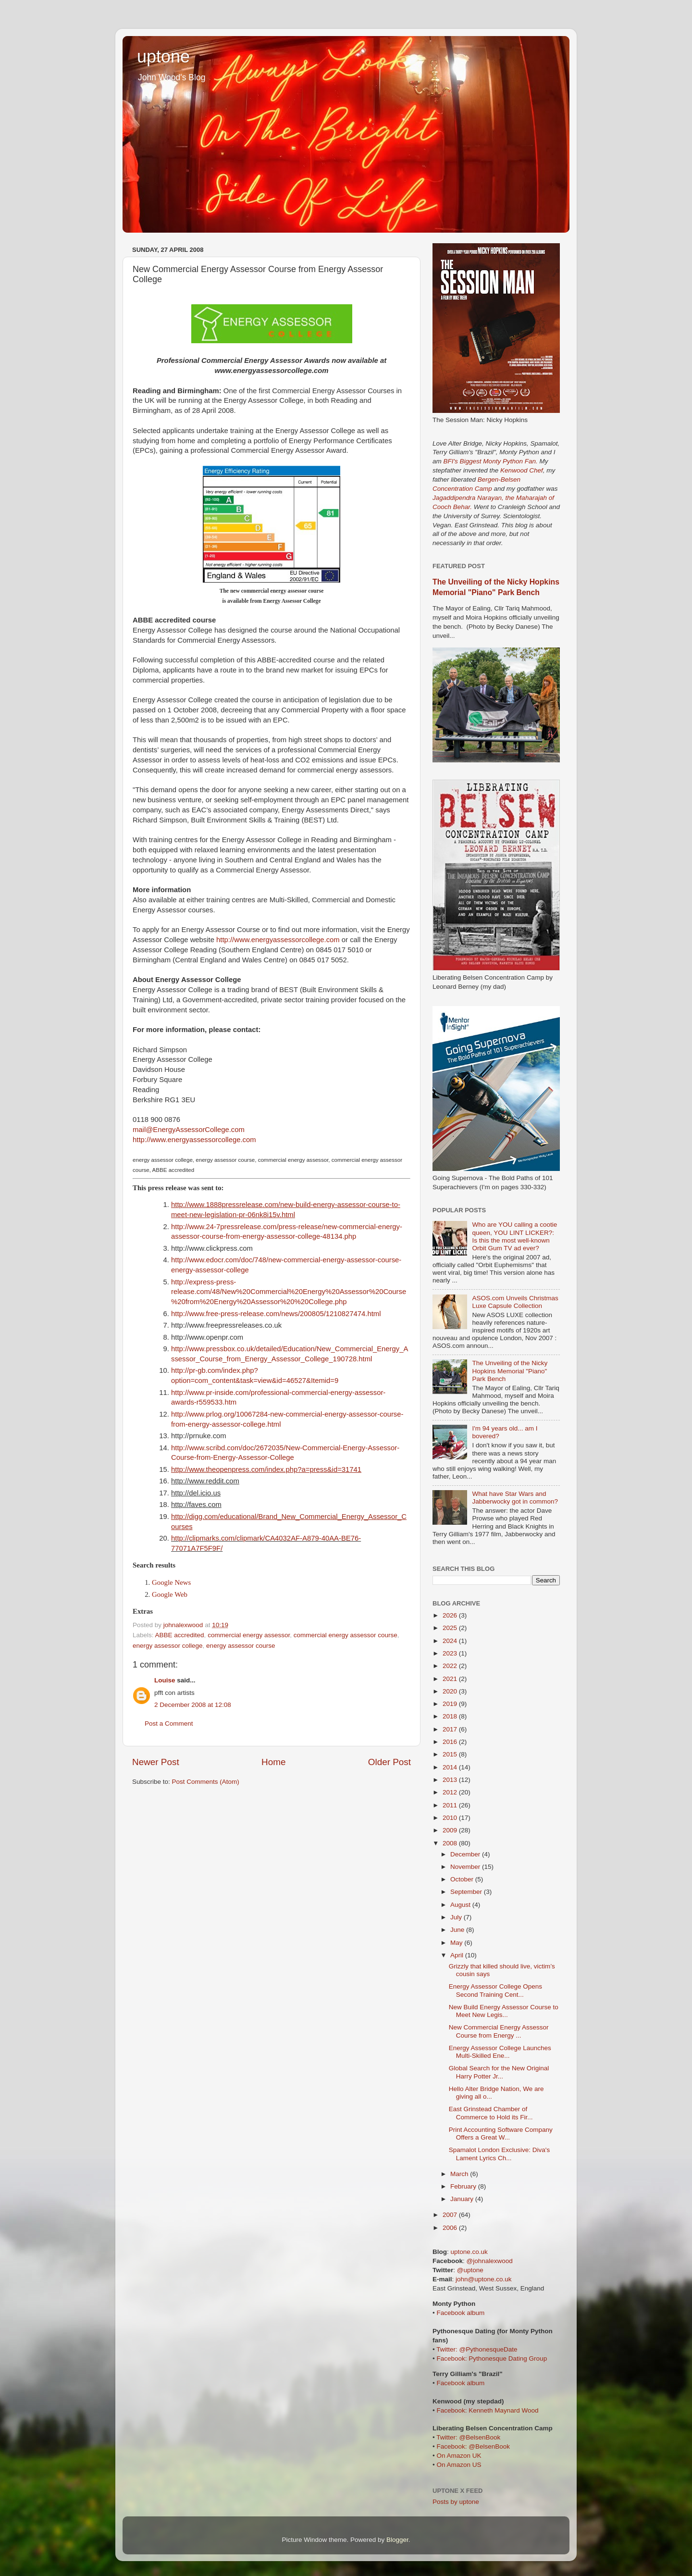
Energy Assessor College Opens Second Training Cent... (495, 1990)
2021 (451, 1678)
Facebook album (460, 2312)
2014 (451, 1767)
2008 (451, 1843)
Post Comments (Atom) (205, 1781)
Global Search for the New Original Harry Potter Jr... (499, 2072)
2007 (451, 2214)
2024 (451, 1640)
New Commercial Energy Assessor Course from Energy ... (499, 2031)
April (457, 1955)
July (457, 1917)
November (466, 1866)
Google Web (169, 1594)
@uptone (470, 2270)
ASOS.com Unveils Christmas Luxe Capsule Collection (515, 1301)
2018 (451, 1716)
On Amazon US (458, 2464)
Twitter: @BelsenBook (468, 2437)
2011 (451, 1805)
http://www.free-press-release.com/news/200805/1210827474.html (276, 1314)
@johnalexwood (490, 2261)
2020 (451, 1691)
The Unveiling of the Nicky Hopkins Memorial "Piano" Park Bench (509, 1370)
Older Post (389, 1762)
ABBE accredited (179, 1635)
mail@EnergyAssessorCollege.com (189, 1129)
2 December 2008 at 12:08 (192, 1704)
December (466, 1854)
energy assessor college (168, 1645)
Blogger (397, 2539)
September (467, 1891)
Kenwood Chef (521, 470)
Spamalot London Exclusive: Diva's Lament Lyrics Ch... (499, 2153)
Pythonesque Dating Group (508, 2358)
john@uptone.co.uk (484, 2279)
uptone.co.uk (469, 2251)
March (460, 2174)
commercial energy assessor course (345, 1635)
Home (273, 1762)
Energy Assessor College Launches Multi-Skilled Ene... (500, 2051)
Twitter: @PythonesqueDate (476, 2349)
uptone (163, 56)
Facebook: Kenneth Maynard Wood (487, 2410)
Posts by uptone (455, 2501)
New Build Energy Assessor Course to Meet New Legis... (503, 2011)
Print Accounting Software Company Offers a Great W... (501, 2133)
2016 (451, 1741)
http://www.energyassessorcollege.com (278, 940)
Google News (171, 1582)
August (461, 1904)
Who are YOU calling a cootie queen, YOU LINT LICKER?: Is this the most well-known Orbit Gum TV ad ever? (514, 1236)
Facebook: (452, 2358)
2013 (451, 1779)
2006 (451, 2227)
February (464, 2186)
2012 (451, 1792)
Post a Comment (169, 1723)
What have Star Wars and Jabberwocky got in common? (515, 1497)
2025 (451, 1627)
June (458, 1929)
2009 (451, 1830)
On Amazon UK (458, 2455)
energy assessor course (240, 1645)
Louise (164, 1680)
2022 (451, 1665)
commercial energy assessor (249, 1635)
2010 (451, 1817)
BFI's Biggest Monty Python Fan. (491, 461)
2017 (451, 1729)
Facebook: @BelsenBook (473, 2446)
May (457, 1942)
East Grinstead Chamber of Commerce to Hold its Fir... (491, 2112)
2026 (451, 1615)
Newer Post (155, 1762)
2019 (451, 1703)
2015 (451, 1754)
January (462, 2199)
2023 (451, 1653)
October (462, 1879)
